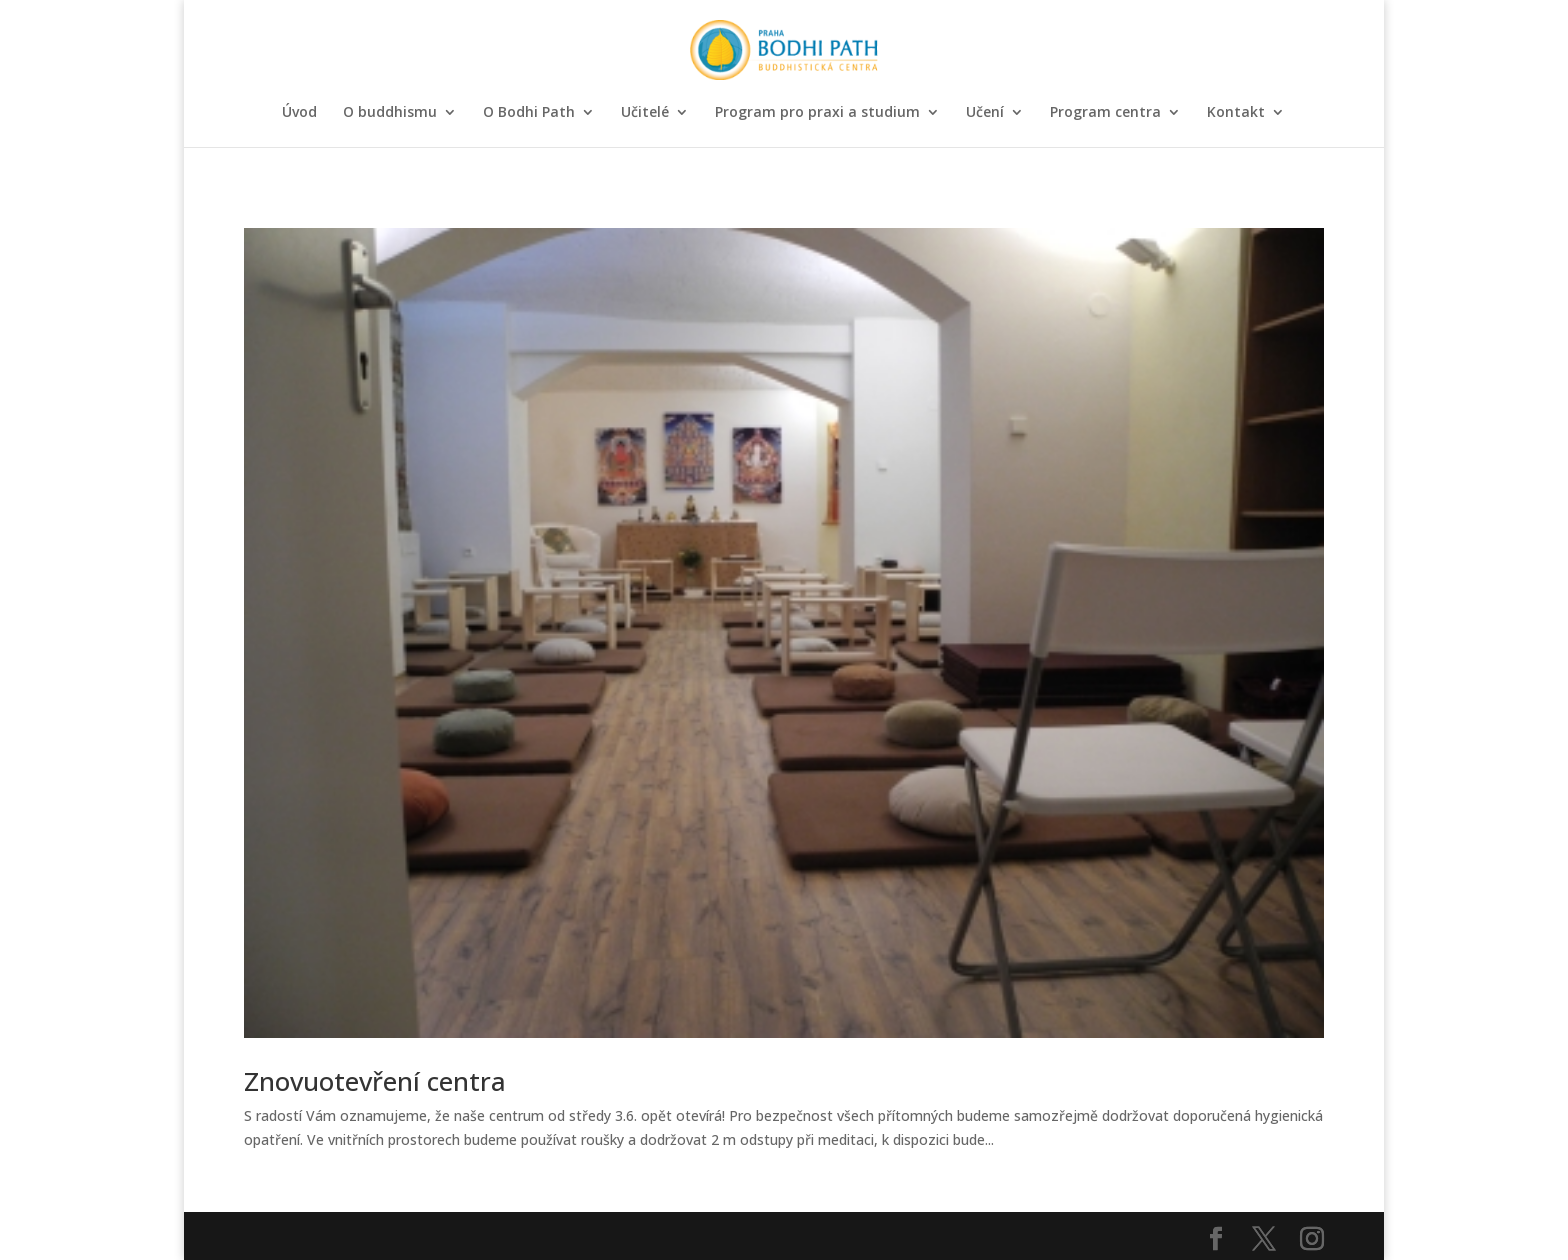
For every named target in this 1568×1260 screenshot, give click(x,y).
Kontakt (1236, 113)
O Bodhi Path (529, 113)
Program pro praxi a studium (817, 113)
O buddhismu (390, 113)
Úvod (299, 113)
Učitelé (645, 113)
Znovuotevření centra (375, 1081)
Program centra (1105, 113)
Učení (985, 113)
